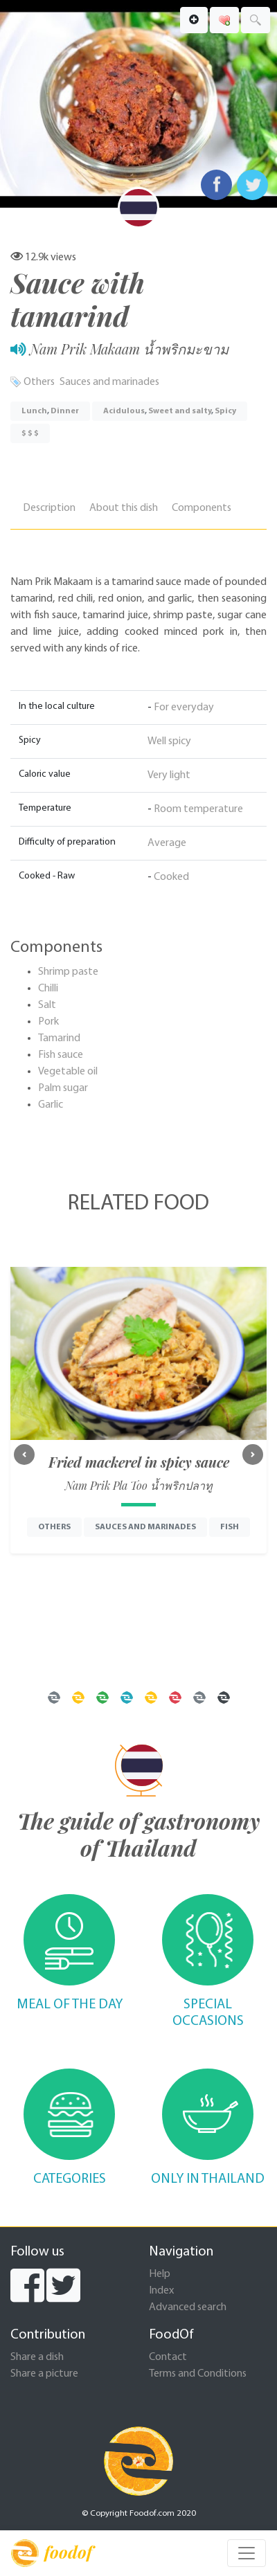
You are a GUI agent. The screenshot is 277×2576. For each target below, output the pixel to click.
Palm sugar (63, 1088)
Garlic (50, 1104)
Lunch (34, 411)
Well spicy (169, 741)
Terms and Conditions (198, 2373)
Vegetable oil (68, 1071)
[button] (24, 1454)
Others (39, 382)
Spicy (225, 411)
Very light (169, 775)
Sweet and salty (179, 411)
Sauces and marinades (109, 382)
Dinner (65, 411)
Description (49, 508)
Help (159, 2274)
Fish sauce (60, 1055)
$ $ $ (30, 433)
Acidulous (124, 411)
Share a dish (37, 2357)
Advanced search (187, 2307)
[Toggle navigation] (246, 2553)
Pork (48, 1021)
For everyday (184, 707)
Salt (47, 1005)
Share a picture (44, 2373)
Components (201, 508)
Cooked (171, 877)
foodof (51, 2553)
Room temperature (198, 809)
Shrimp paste (68, 972)
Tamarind (59, 1038)
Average (167, 843)
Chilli (48, 988)
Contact (168, 2357)
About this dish (123, 508)
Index (161, 2290)
